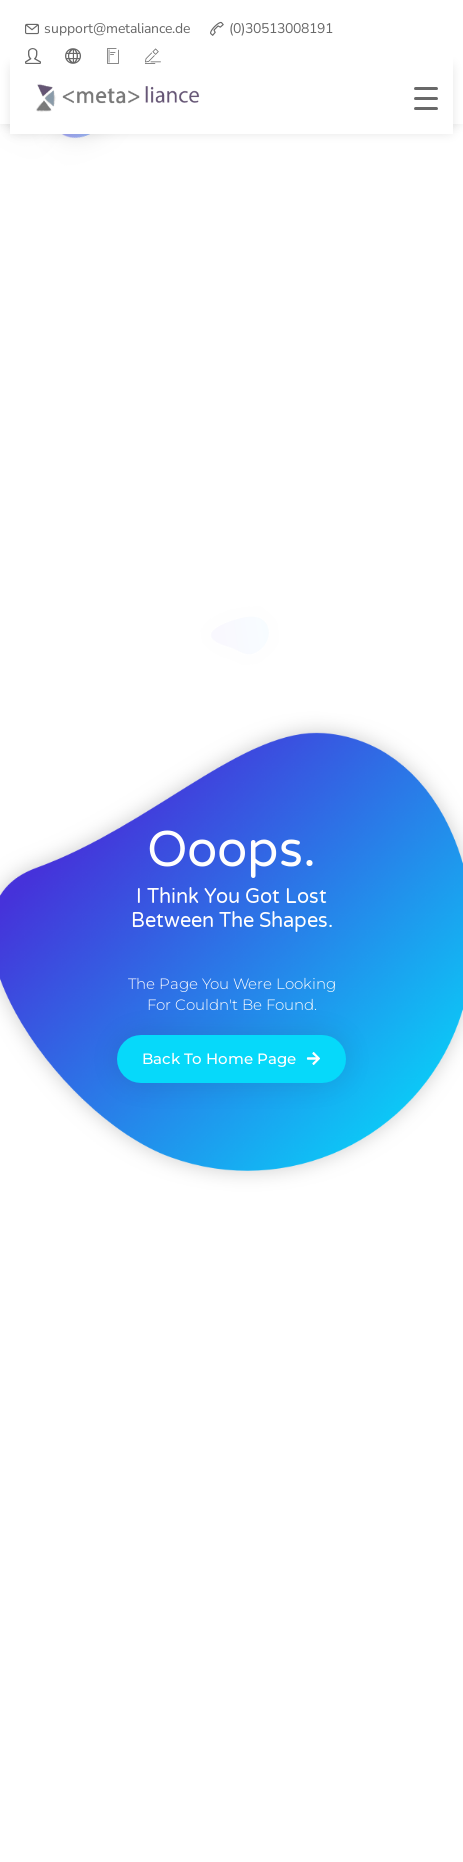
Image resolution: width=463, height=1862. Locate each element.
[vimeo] (153, 56)
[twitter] (33, 56)
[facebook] (73, 56)
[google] (113, 56)
